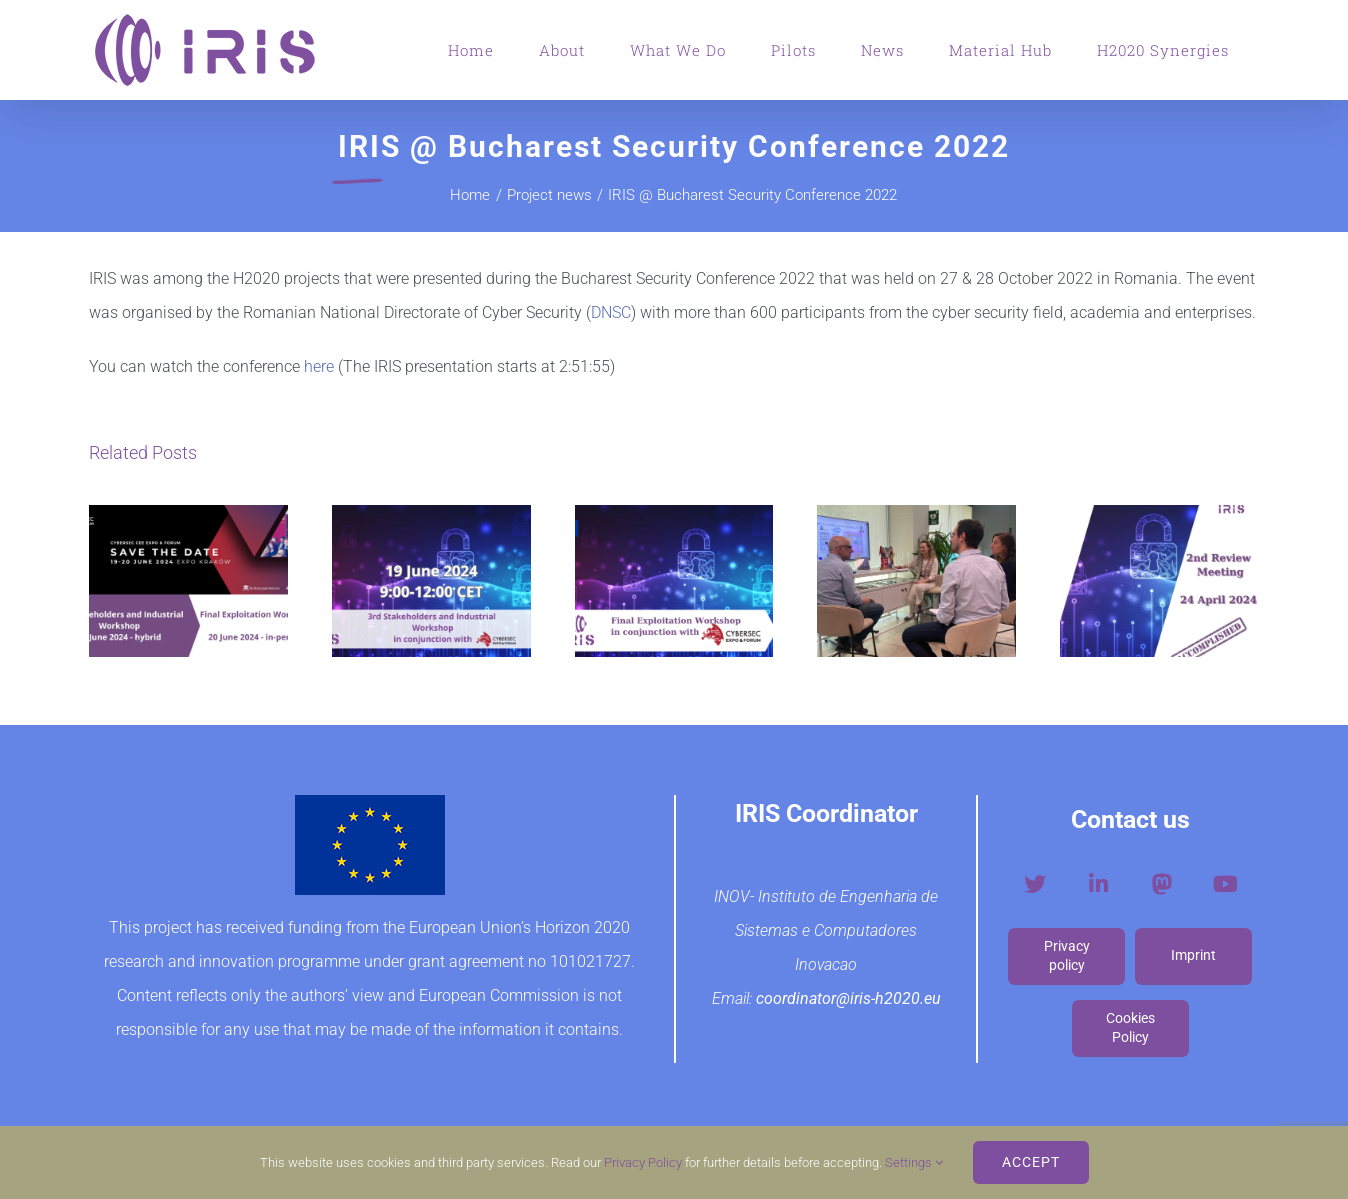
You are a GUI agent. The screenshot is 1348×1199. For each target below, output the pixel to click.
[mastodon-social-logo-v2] (1162, 877)
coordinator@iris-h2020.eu (848, 998)
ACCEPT (1031, 1162)
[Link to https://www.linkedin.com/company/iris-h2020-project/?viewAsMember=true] (1098, 884)
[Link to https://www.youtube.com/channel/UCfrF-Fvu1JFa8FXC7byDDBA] (1225, 884)
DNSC (611, 312)
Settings (914, 1162)
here (317, 366)
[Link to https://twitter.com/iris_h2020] (1035, 884)
